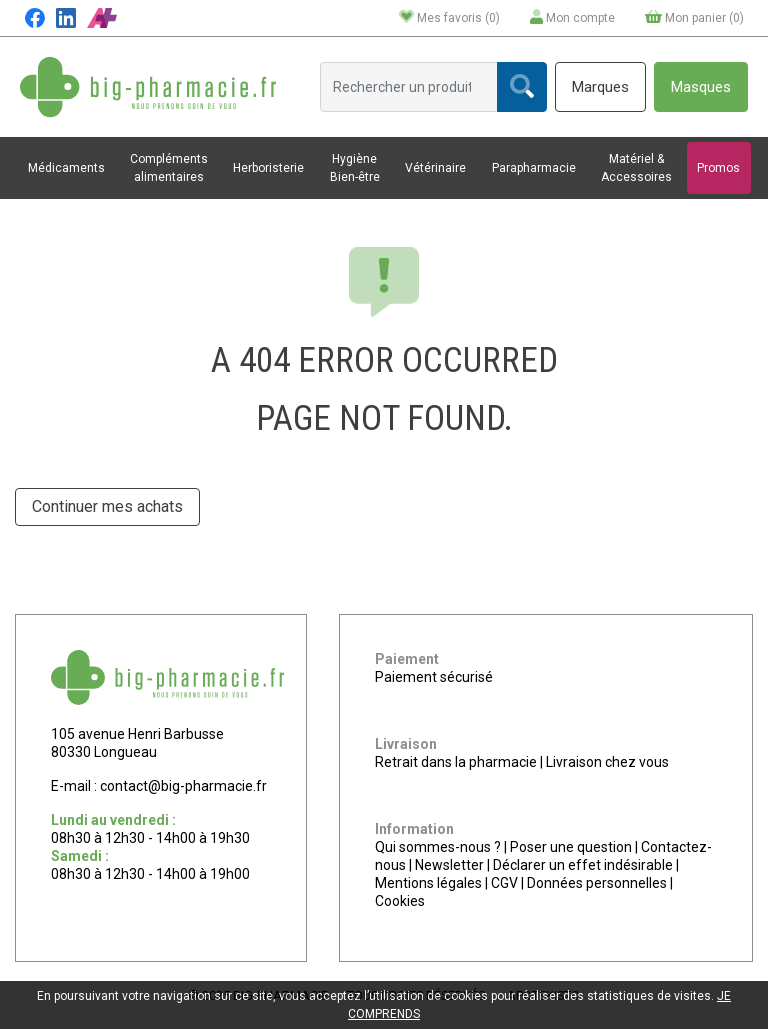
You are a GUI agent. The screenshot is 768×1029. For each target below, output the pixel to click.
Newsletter (449, 865)
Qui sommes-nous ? (438, 847)
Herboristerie (268, 168)
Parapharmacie (534, 168)
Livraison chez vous (607, 762)
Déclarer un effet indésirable (583, 865)
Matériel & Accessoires (636, 168)
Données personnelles (597, 883)
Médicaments (66, 168)
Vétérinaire (435, 168)
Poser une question (571, 847)
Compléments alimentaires (169, 168)
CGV (504, 883)
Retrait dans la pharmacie (456, 762)
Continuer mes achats (107, 506)
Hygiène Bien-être (355, 168)
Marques (600, 87)
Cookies (400, 901)
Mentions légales (428, 883)
